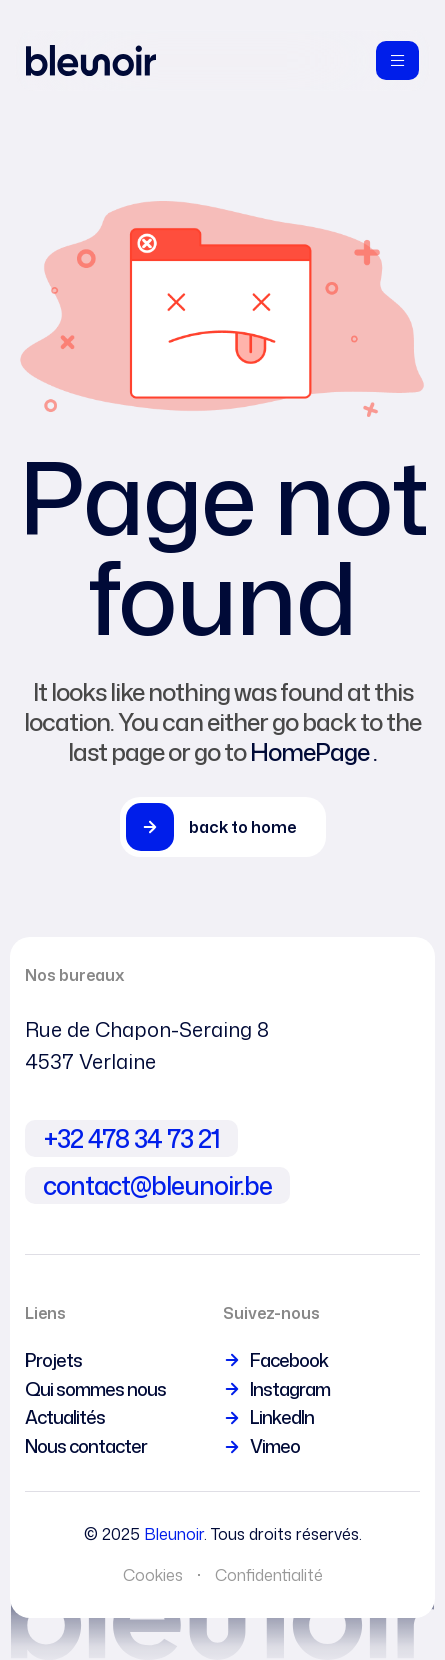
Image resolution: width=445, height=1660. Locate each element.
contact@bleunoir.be (157, 1185)
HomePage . (313, 752)
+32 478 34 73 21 (131, 1138)
